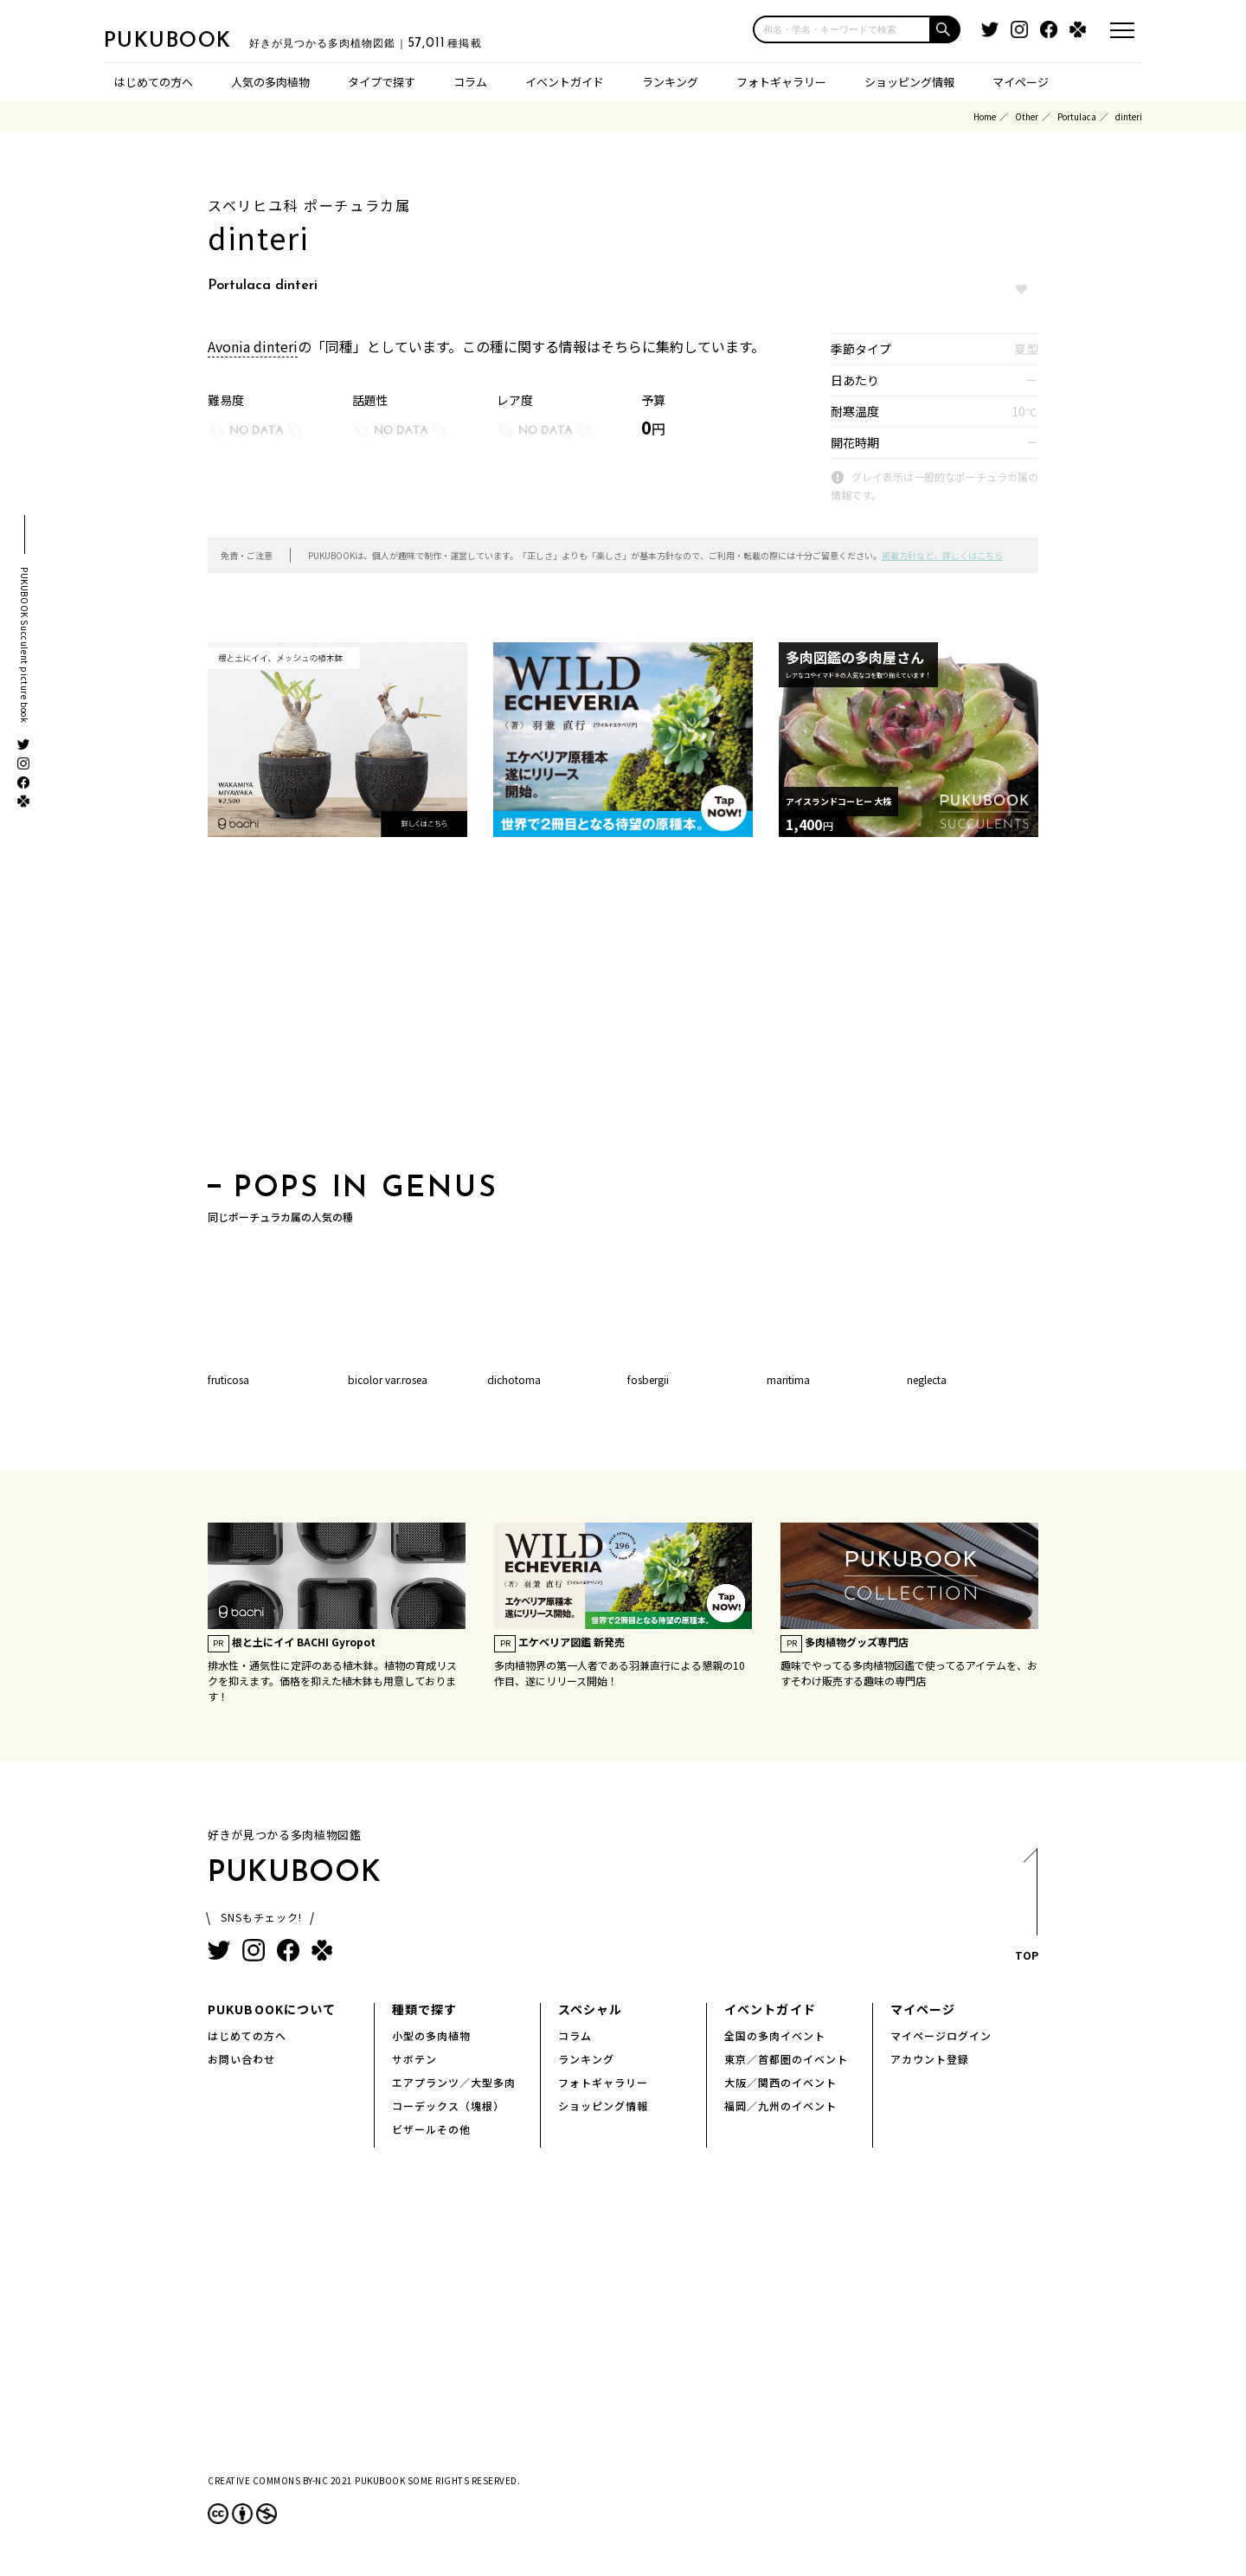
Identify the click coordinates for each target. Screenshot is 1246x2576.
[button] (945, 29)
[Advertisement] (623, 1010)
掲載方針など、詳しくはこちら (942, 555)
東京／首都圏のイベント (786, 2058)
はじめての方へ (153, 81)
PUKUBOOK (190, 40)
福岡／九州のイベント (780, 2105)
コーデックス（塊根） (448, 2105)
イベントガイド (564, 81)
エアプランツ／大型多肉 (454, 2082)
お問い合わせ (241, 2058)
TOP (1025, 1910)
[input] (842, 29)
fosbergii (648, 1379)
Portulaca (1076, 116)
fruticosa (228, 1379)
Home (984, 116)
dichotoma (514, 1379)
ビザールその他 (431, 2129)
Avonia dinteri (253, 346)
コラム (470, 81)
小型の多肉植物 (431, 2035)
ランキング (670, 81)
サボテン (414, 2058)
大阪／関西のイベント (780, 2082)
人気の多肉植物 (270, 81)
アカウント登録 (929, 2058)
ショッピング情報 (909, 81)
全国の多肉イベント (774, 2035)
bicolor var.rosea (387, 1379)
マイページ (1020, 81)
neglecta (927, 1379)
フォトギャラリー (781, 81)
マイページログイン (941, 2035)
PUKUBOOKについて (272, 2009)
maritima (788, 1379)
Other (1026, 116)
